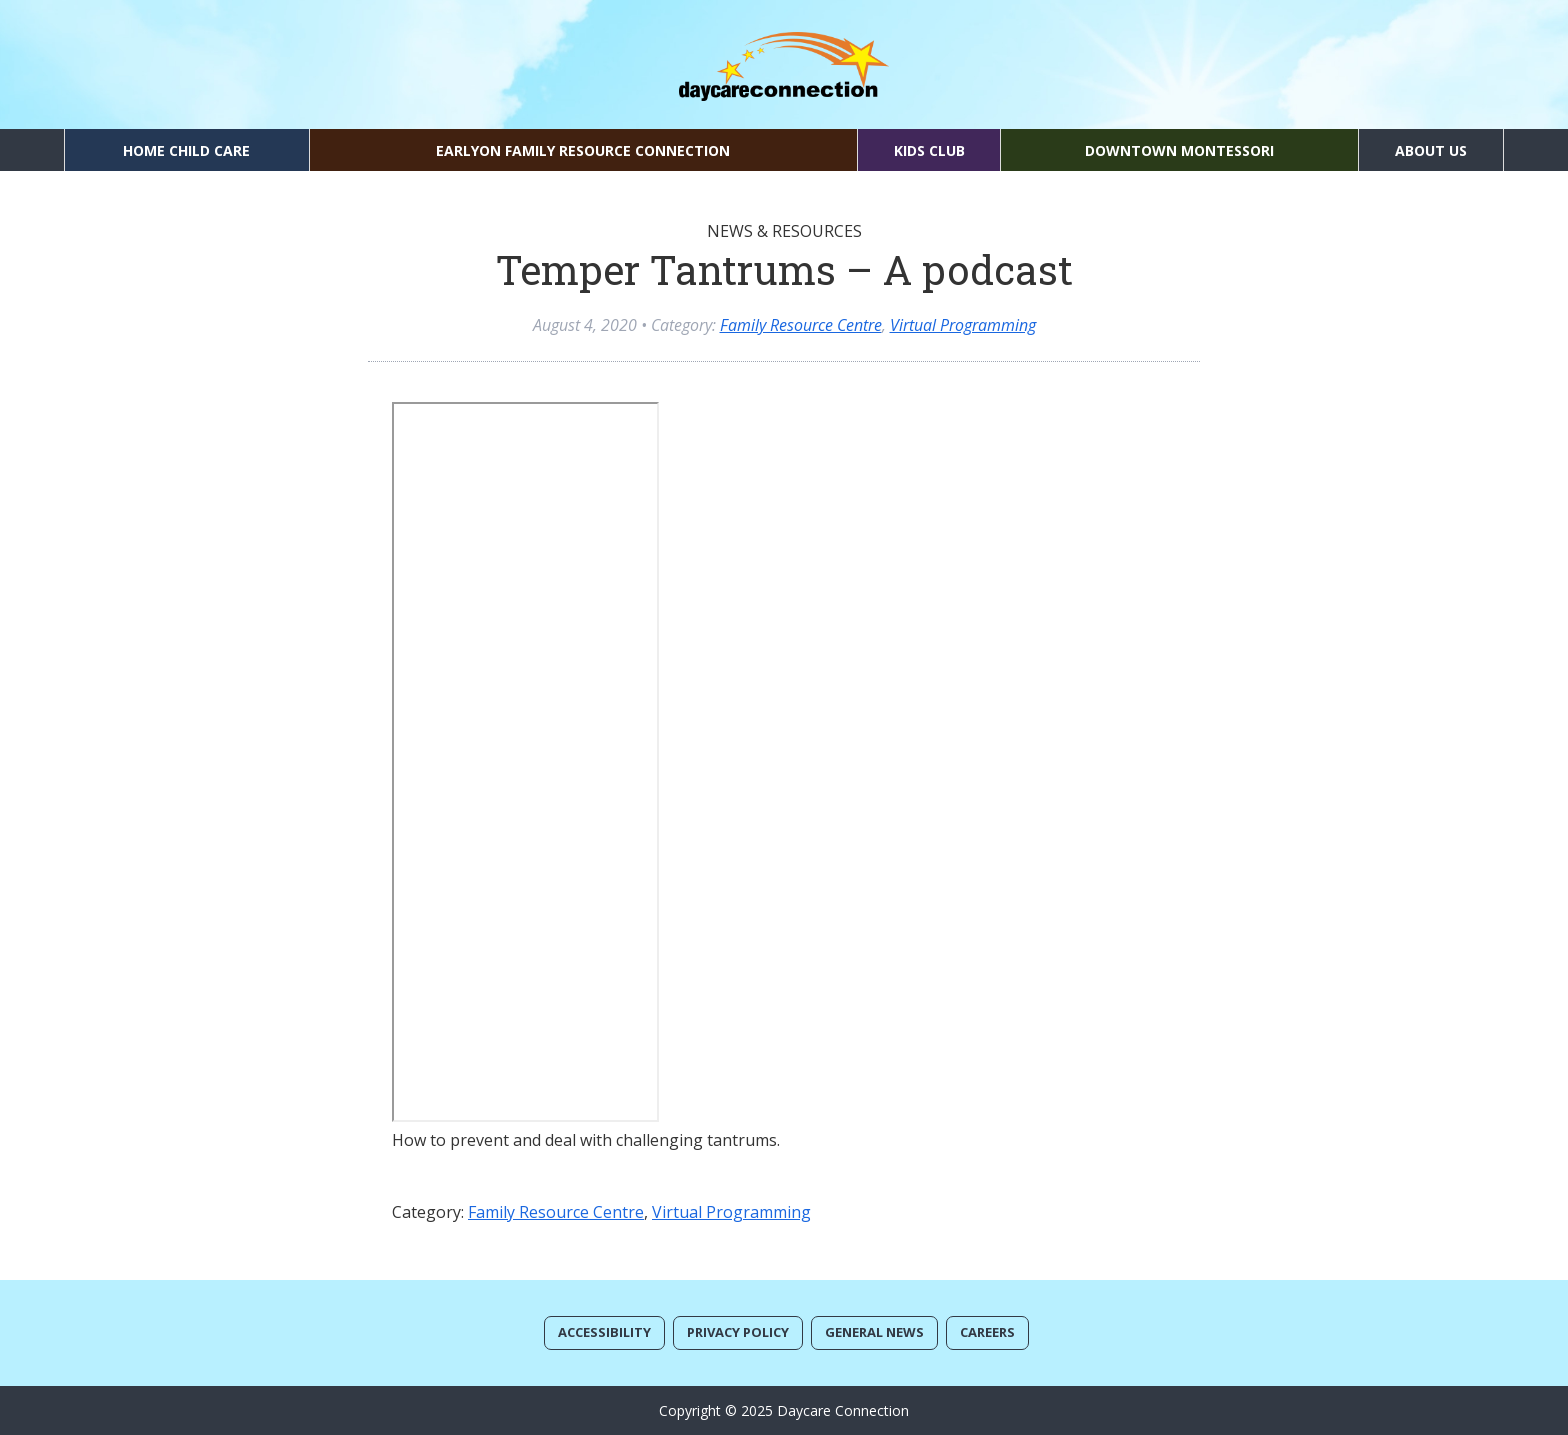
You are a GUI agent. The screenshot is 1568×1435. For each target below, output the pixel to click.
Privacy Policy (738, 1332)
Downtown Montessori (1179, 150)
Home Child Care (186, 150)
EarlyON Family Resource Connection (583, 150)
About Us (1431, 150)
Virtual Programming (963, 325)
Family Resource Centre (801, 325)
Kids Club (929, 150)
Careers (987, 1332)
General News (874, 1332)
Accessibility (604, 1332)
